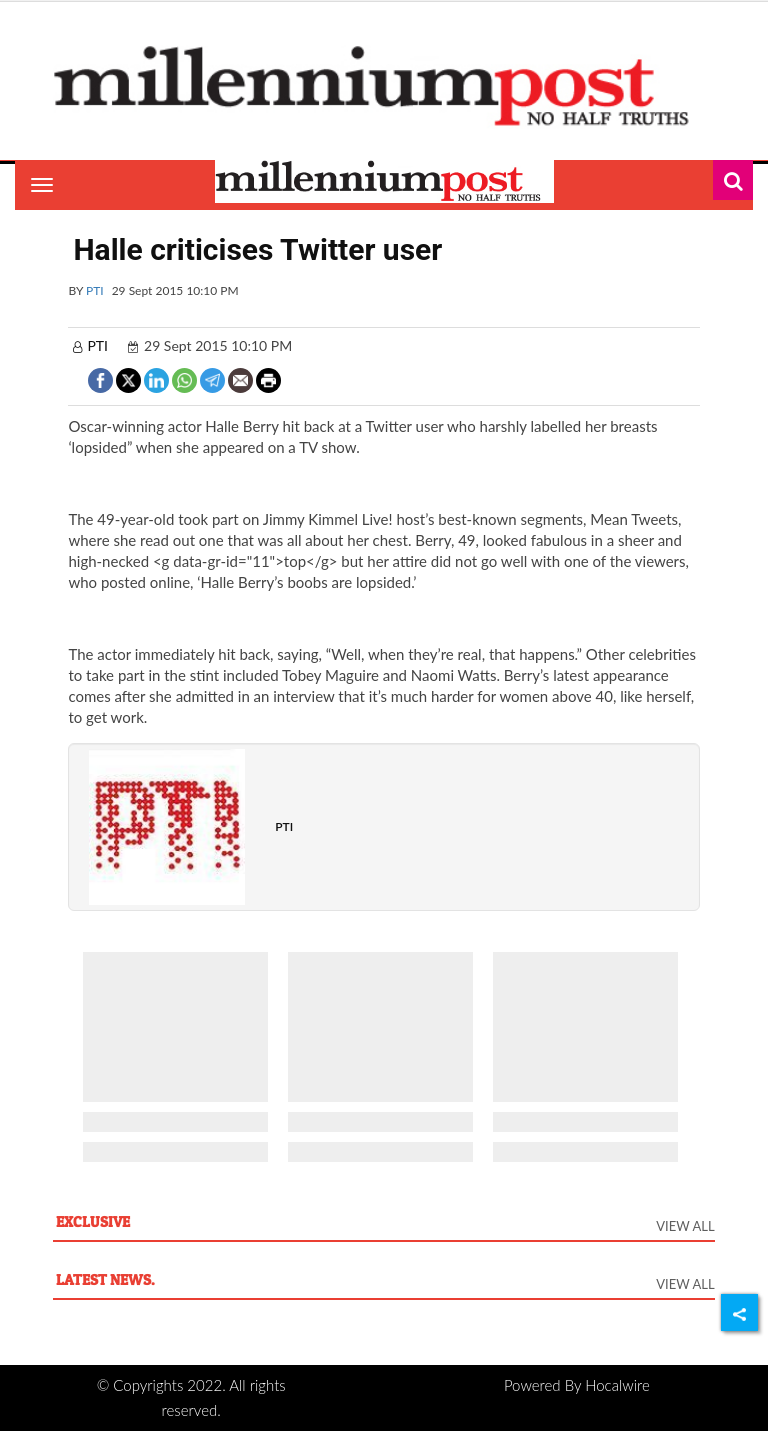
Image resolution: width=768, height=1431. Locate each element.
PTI (95, 290)
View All (685, 1226)
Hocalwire (617, 1385)
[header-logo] (383, 85)
